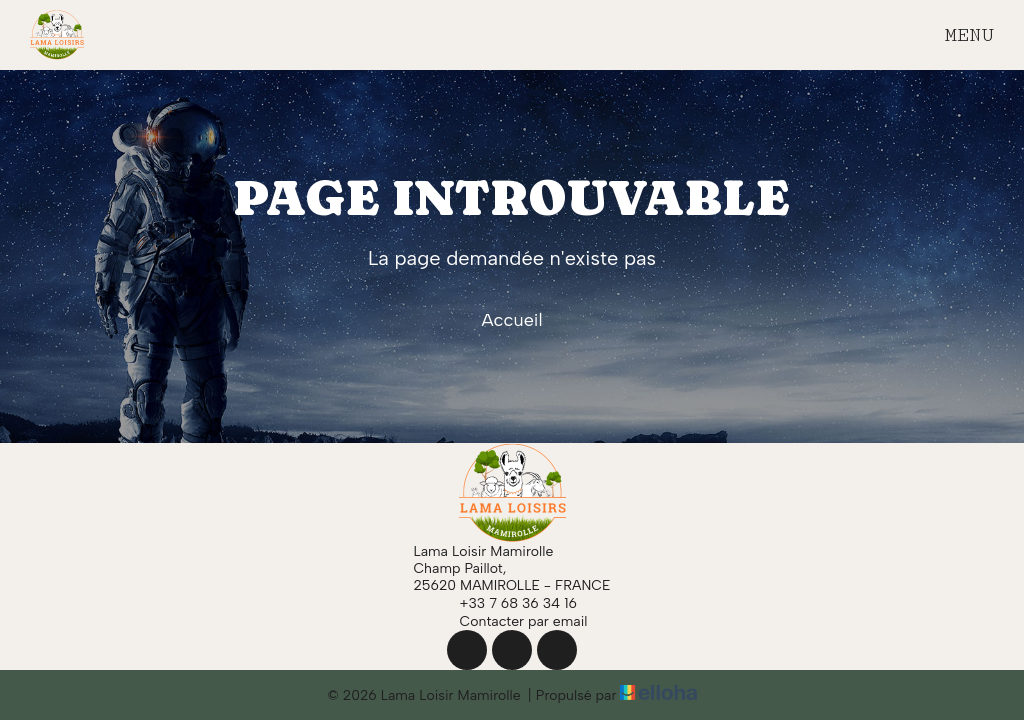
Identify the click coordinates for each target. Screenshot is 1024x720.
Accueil (511, 320)
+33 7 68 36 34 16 (507, 603)
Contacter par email (512, 621)
